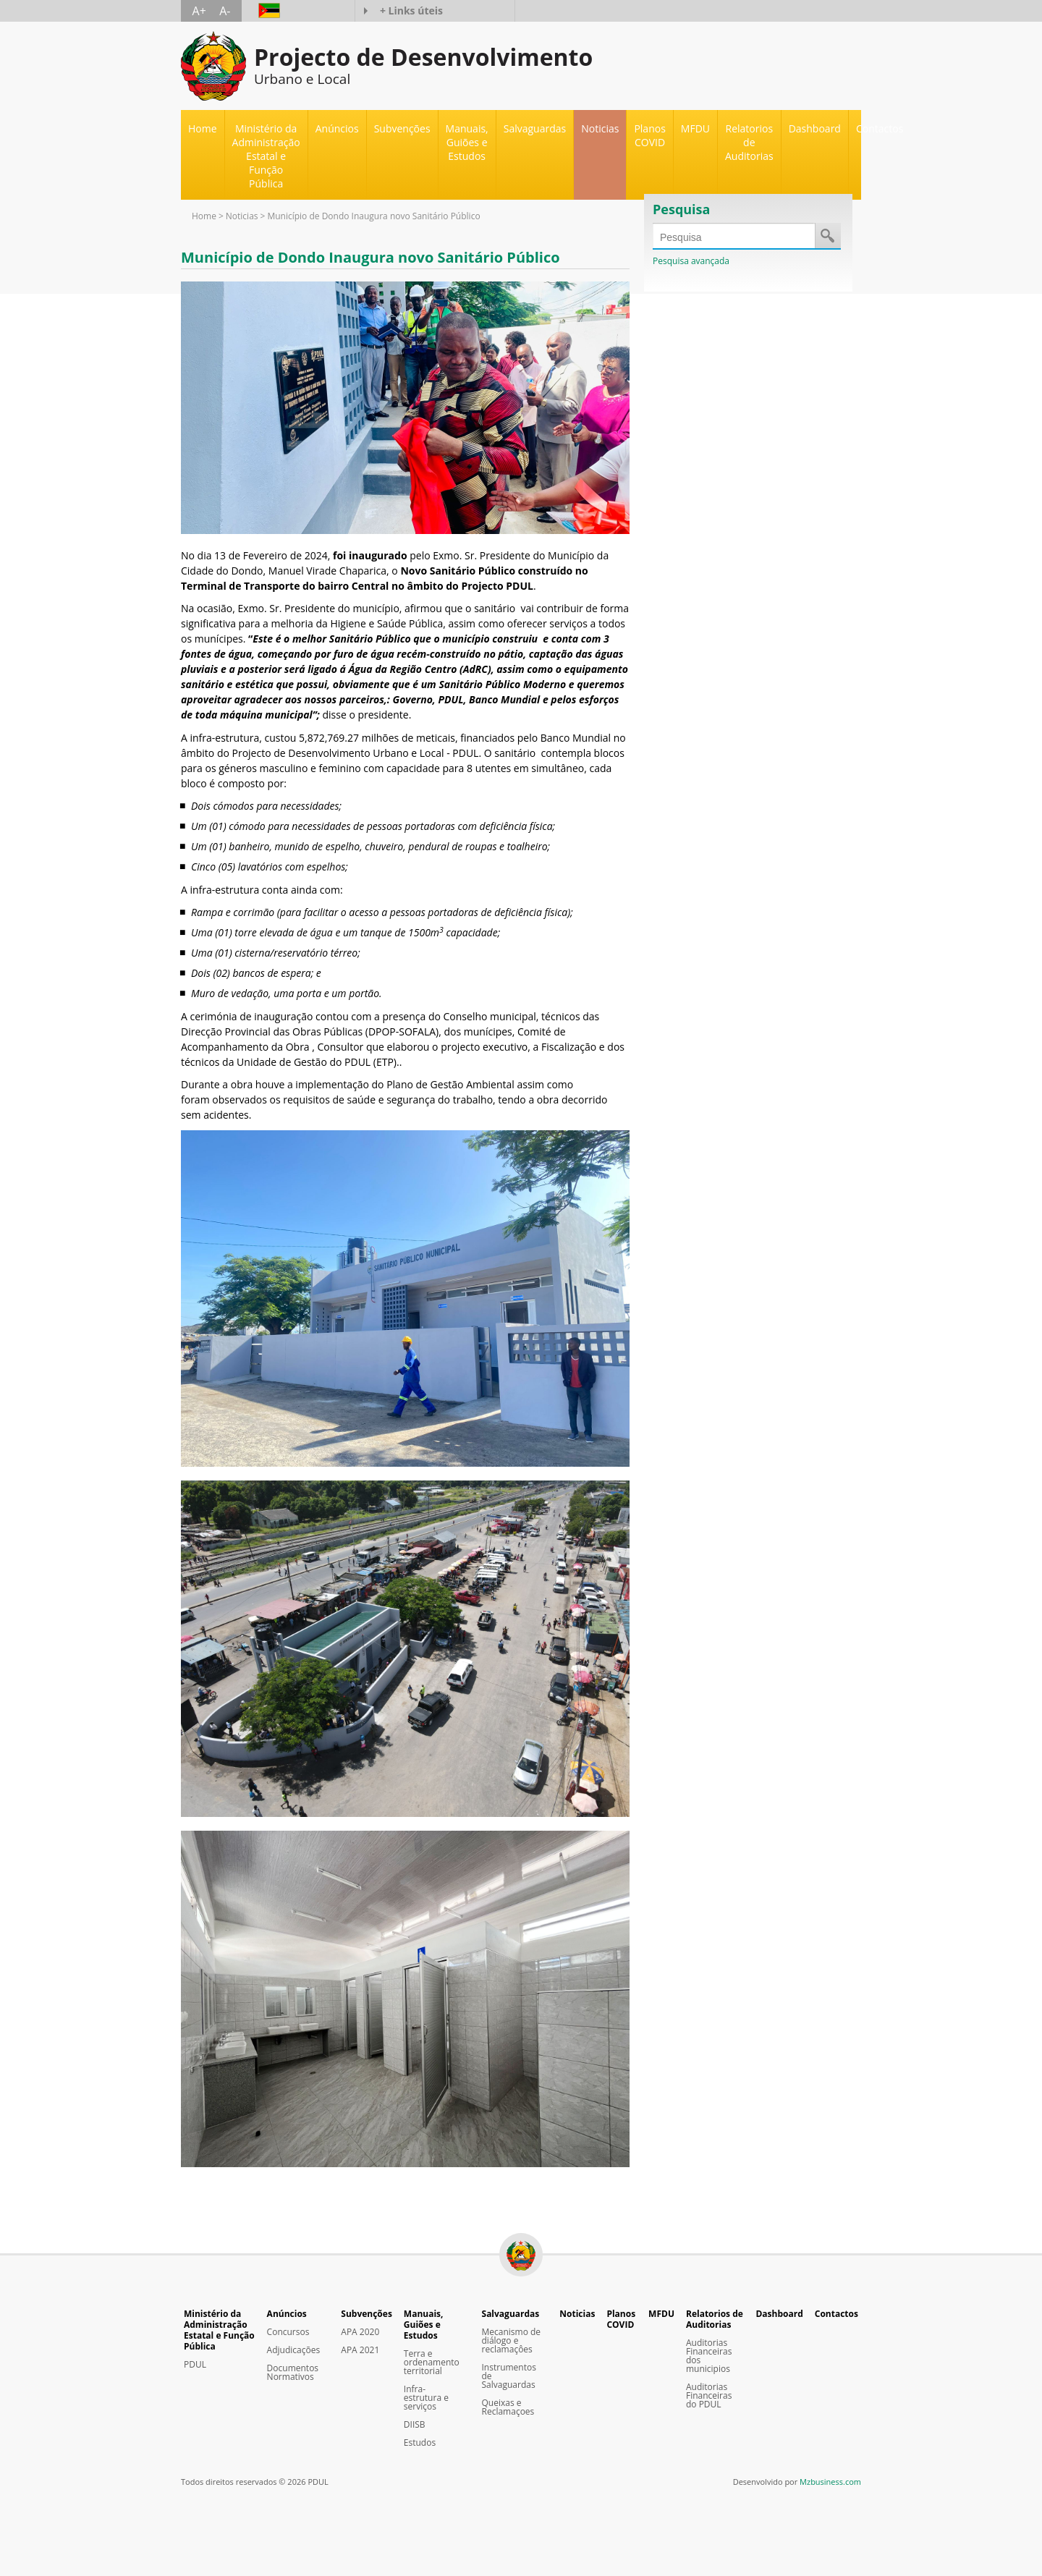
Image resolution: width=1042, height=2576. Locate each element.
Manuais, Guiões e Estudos (424, 2325)
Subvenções (366, 2314)
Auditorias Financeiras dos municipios (709, 2356)
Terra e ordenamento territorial (431, 2363)
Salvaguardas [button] (535, 128)
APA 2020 (360, 2332)
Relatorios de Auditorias (714, 2319)
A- (224, 11)
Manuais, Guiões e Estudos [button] (467, 142)
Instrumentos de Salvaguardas (509, 2376)
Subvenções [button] (402, 128)
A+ (199, 11)
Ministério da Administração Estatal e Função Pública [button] (266, 156)
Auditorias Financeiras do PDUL (709, 2396)
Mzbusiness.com (830, 2481)
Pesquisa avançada (691, 261)
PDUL (195, 2364)
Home (202, 128)
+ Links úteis (411, 10)
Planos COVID (649, 135)
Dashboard (815, 128)
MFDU (695, 128)
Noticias (600, 128)
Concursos (288, 2332)
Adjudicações (294, 2350)
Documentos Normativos (292, 2372)
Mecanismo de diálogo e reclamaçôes (511, 2341)
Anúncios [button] (337, 128)
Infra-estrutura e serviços (426, 2398)
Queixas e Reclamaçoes (508, 2407)
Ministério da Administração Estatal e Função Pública (219, 2330)
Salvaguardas (511, 2314)
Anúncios (287, 2314)
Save (827, 235)
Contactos (879, 128)
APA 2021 (360, 2350)
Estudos (420, 2443)
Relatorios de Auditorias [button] (749, 142)
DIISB (414, 2424)
